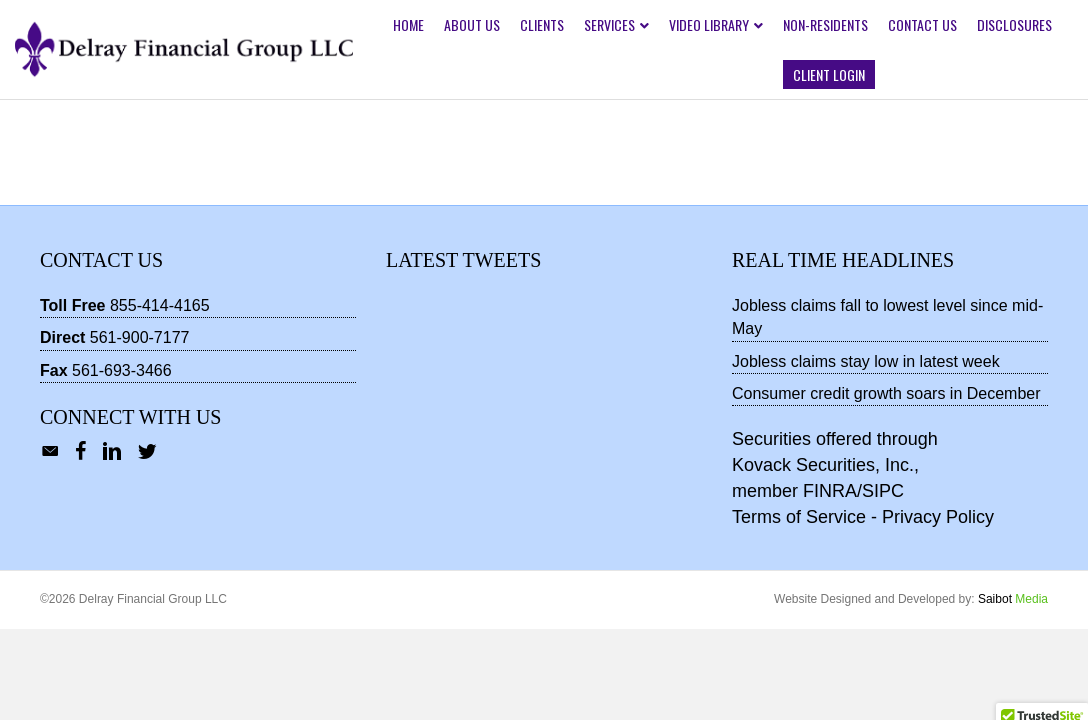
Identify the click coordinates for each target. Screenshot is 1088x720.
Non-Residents (825, 24)
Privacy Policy (938, 517)
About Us (472, 24)
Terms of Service (799, 517)
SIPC (883, 491)
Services (609, 24)
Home (408, 24)
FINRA (830, 491)
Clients (542, 24)
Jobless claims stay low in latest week (866, 361)
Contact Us (922, 24)
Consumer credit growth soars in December (886, 393)
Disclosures (1014, 24)
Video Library (709, 24)
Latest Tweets (463, 260)
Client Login (829, 74)
